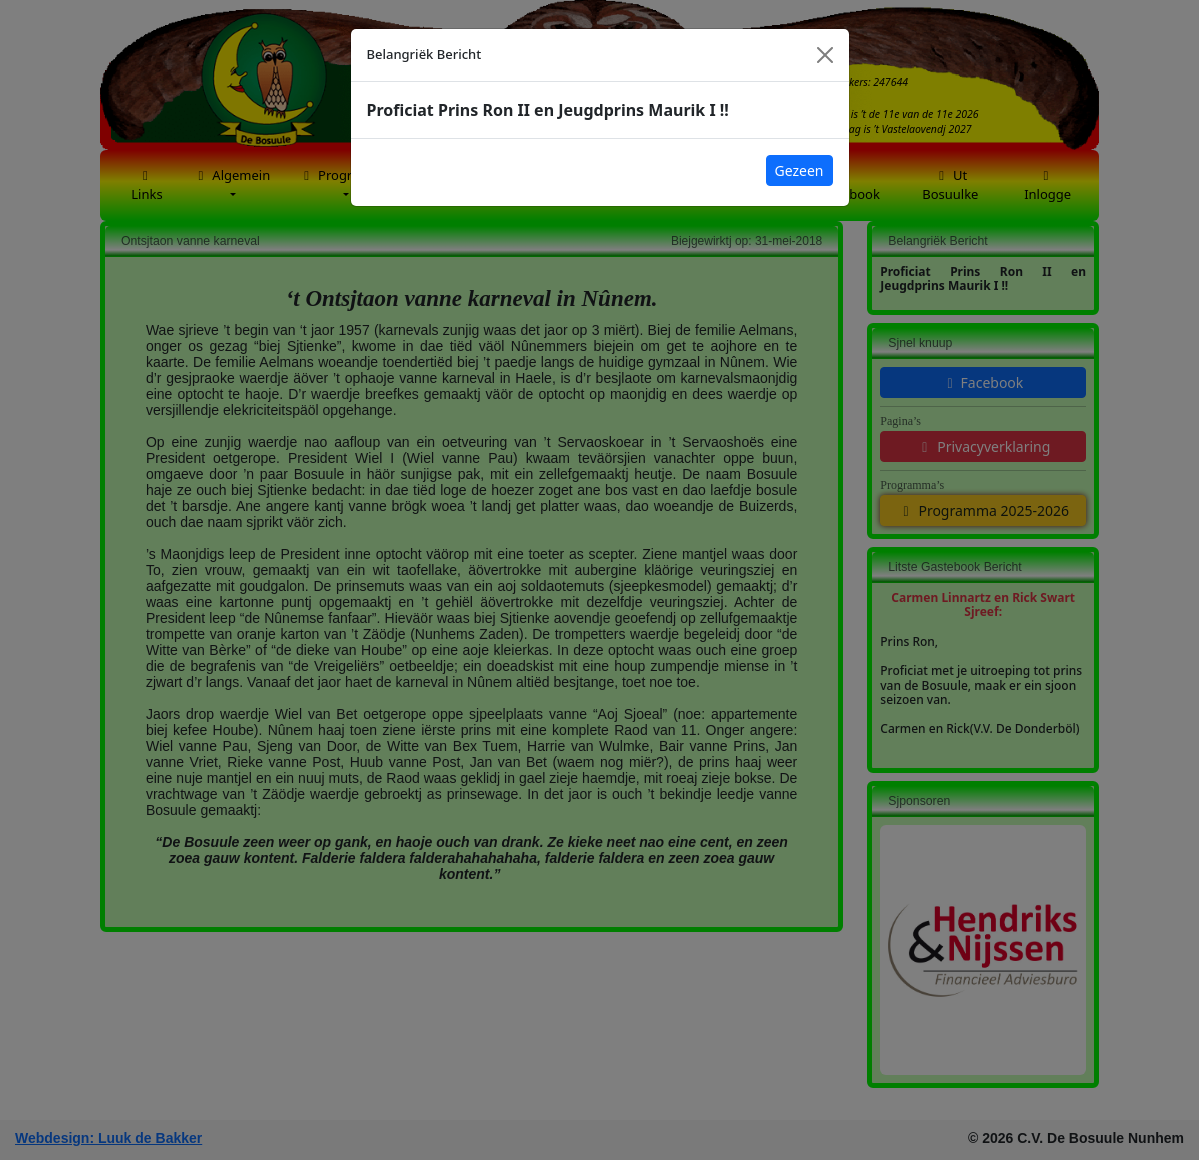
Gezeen (799, 170)
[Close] (825, 55)
